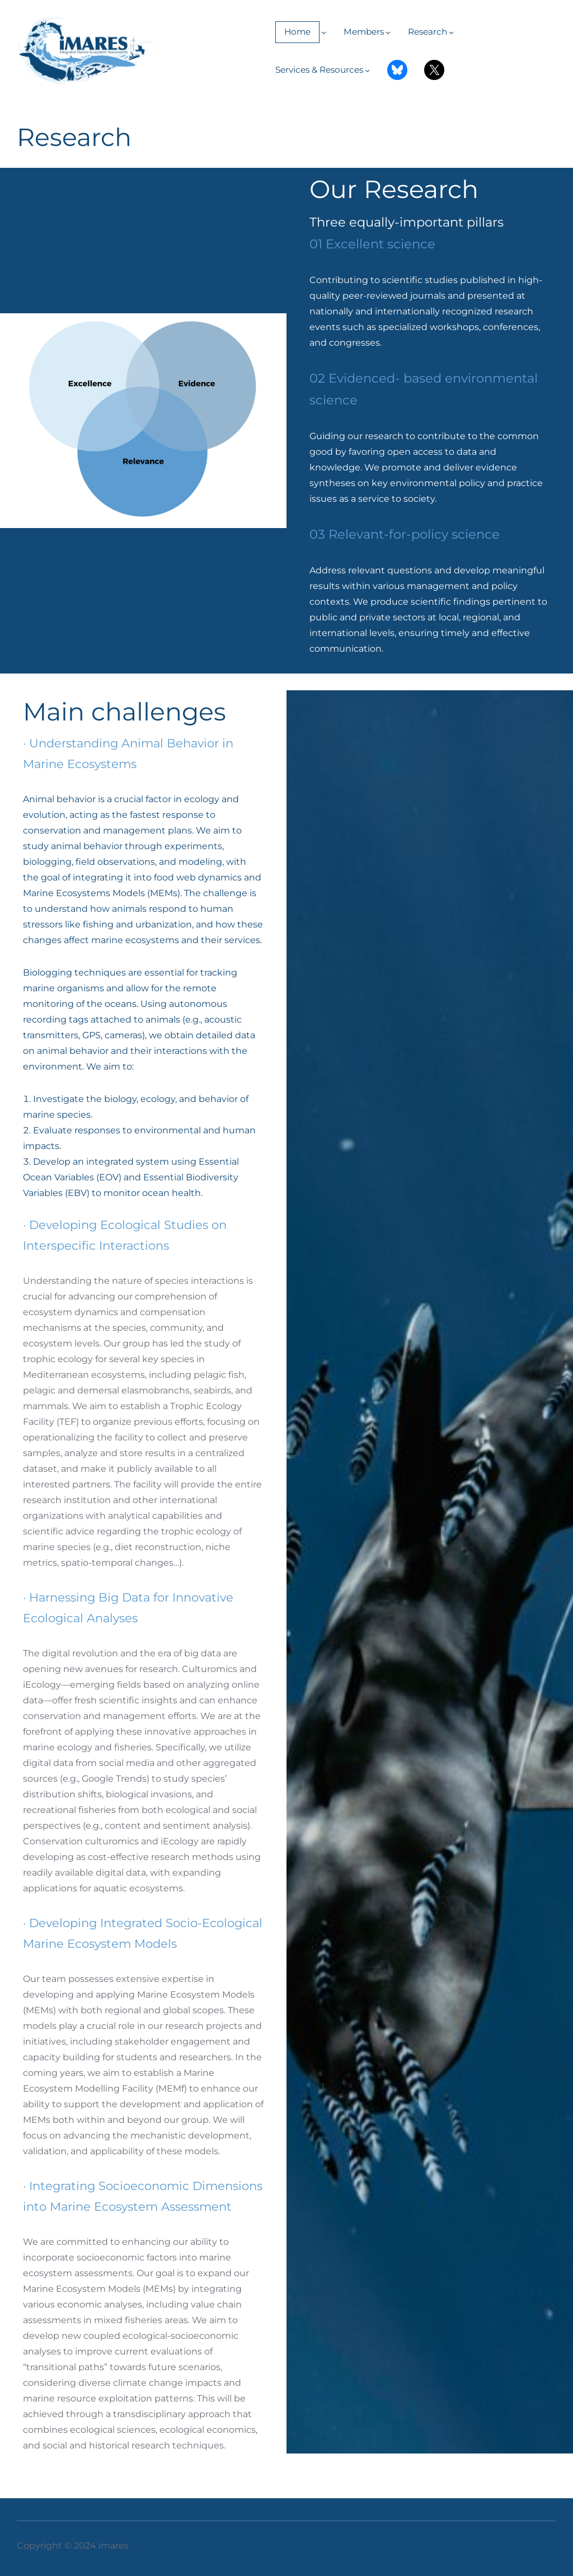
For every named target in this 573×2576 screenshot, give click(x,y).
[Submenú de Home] (323, 32)
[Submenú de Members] (388, 32)
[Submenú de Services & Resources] (367, 69)
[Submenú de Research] (451, 32)
